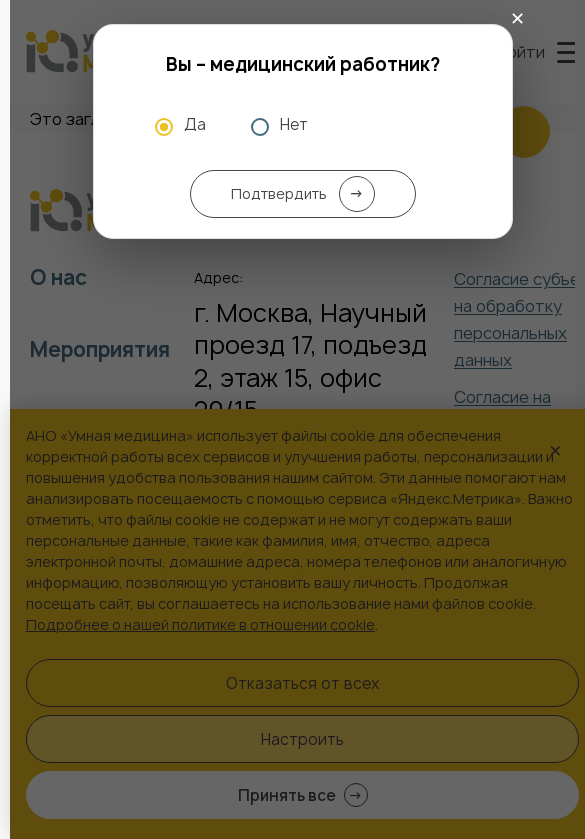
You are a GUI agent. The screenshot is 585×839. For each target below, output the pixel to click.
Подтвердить (303, 194)
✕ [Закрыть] (517, 19)
